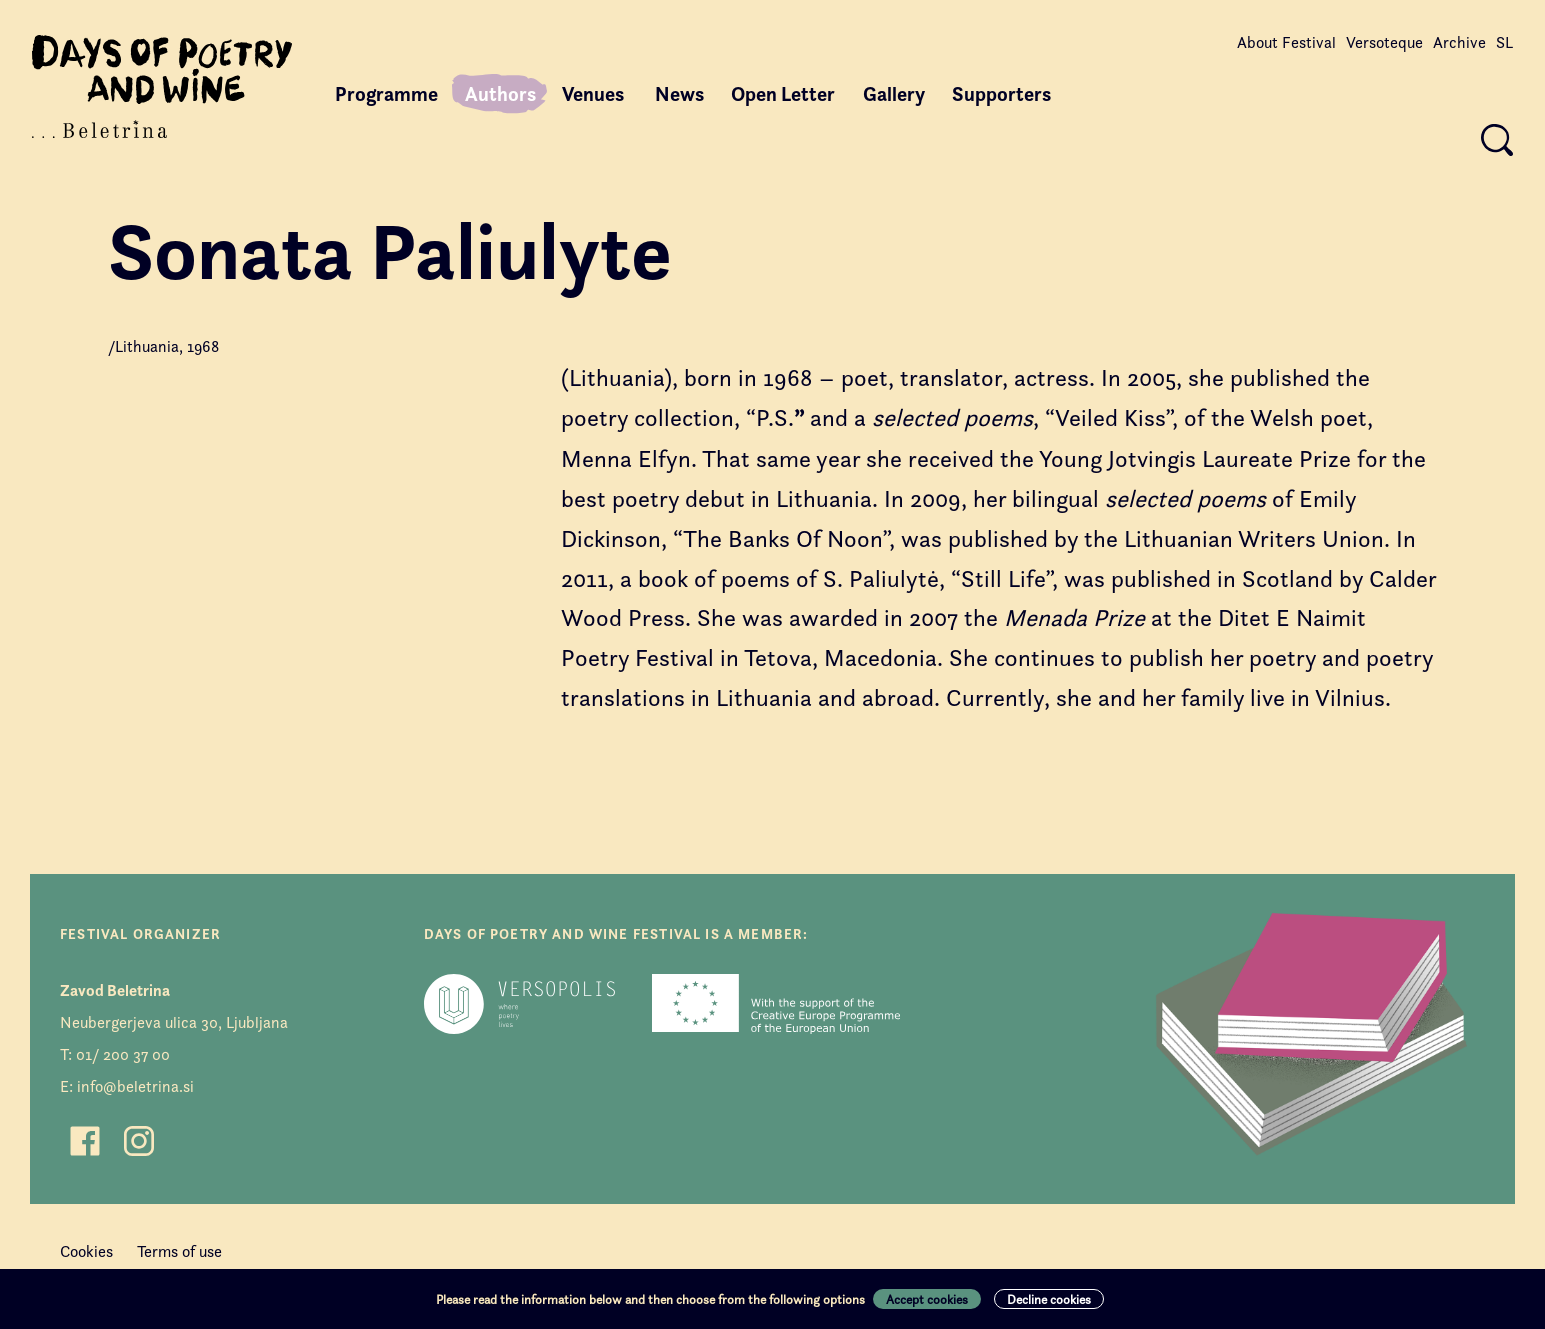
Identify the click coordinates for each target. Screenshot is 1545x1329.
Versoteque (1384, 42)
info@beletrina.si (135, 1086)
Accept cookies (927, 1299)
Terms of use (179, 1251)
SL (1504, 42)
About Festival (1286, 42)
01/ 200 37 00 (123, 1054)
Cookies (86, 1251)
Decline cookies (1049, 1299)
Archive (1459, 42)
